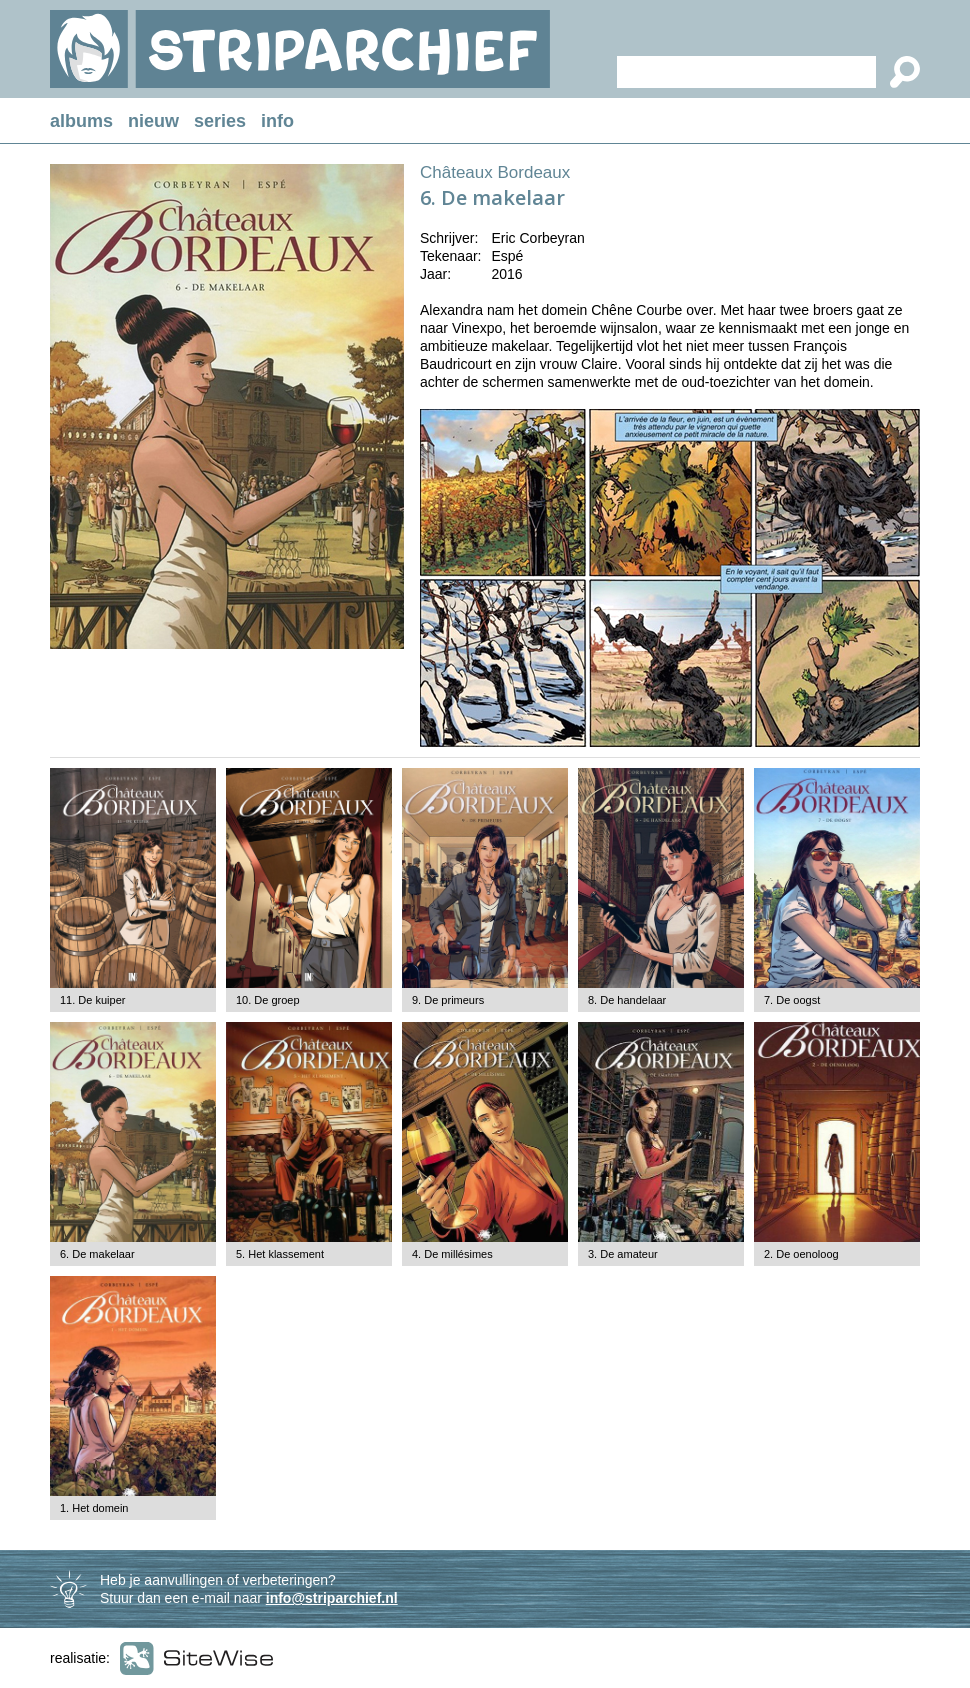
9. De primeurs (448, 1000)
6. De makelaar (97, 1254)
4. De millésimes (452, 1254)
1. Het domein (94, 1508)
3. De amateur (623, 1254)
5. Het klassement (280, 1254)
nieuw (153, 121)
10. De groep (268, 1000)
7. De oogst (792, 1000)
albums (81, 121)
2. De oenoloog (801, 1254)
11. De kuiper (92, 1000)
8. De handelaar (627, 1000)
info (277, 121)
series (220, 121)
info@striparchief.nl (332, 1598)
